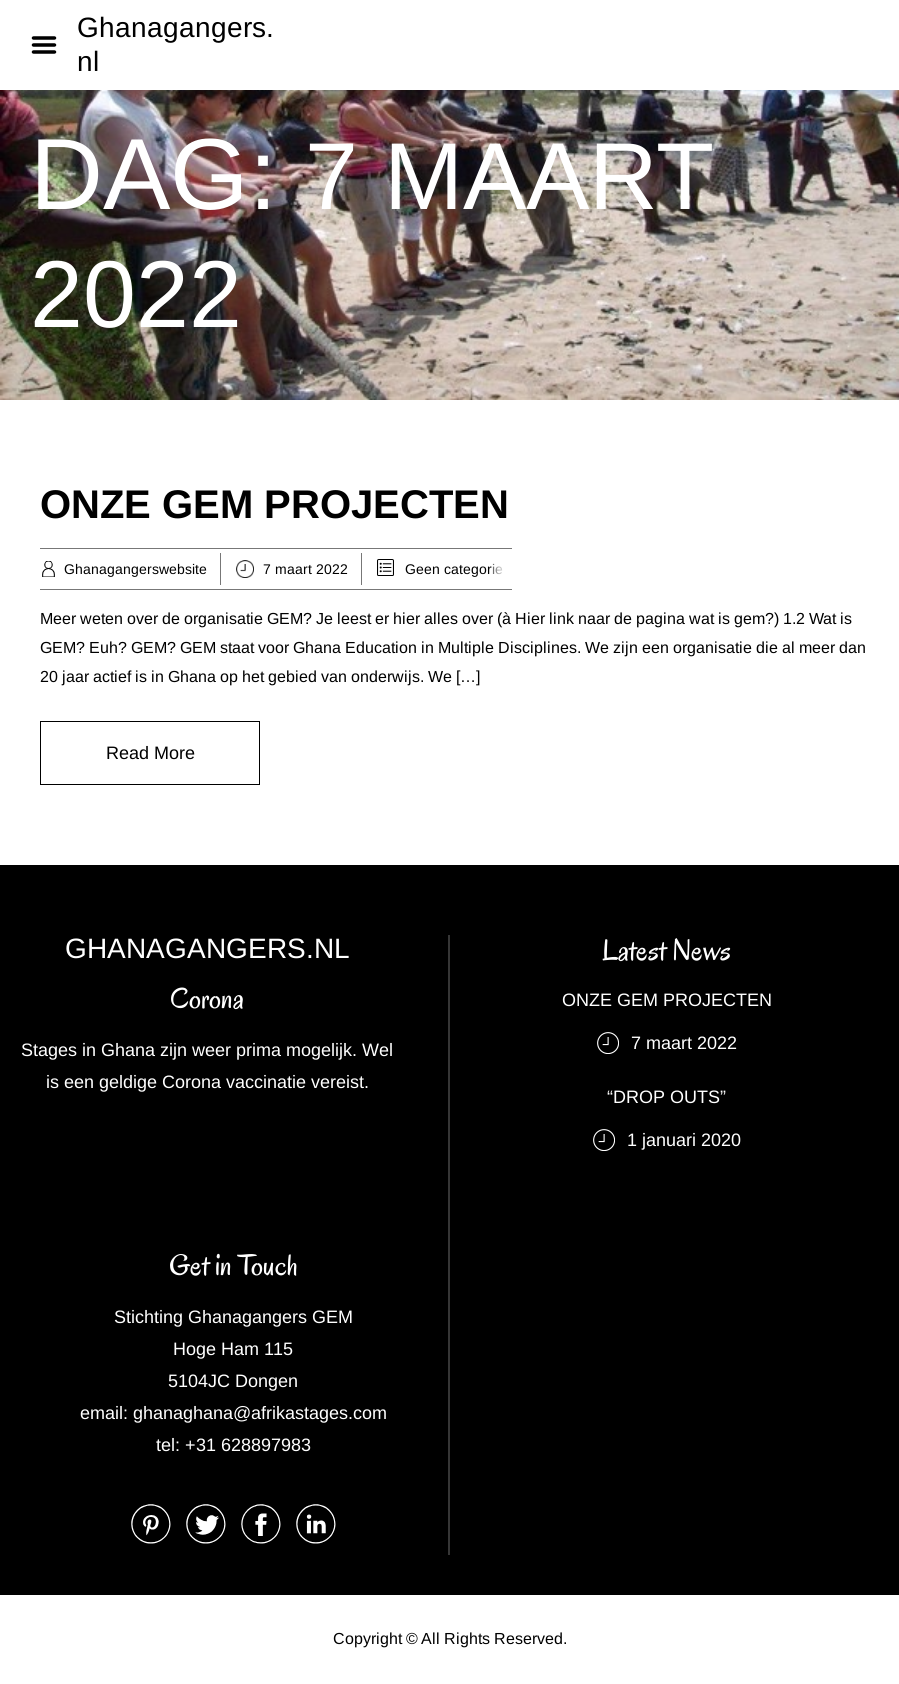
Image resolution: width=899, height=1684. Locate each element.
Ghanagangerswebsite (135, 569)
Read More (150, 753)
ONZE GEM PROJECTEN (274, 504)
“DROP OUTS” (666, 1097)
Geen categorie (454, 569)
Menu (51, 45)
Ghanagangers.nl (175, 44)
